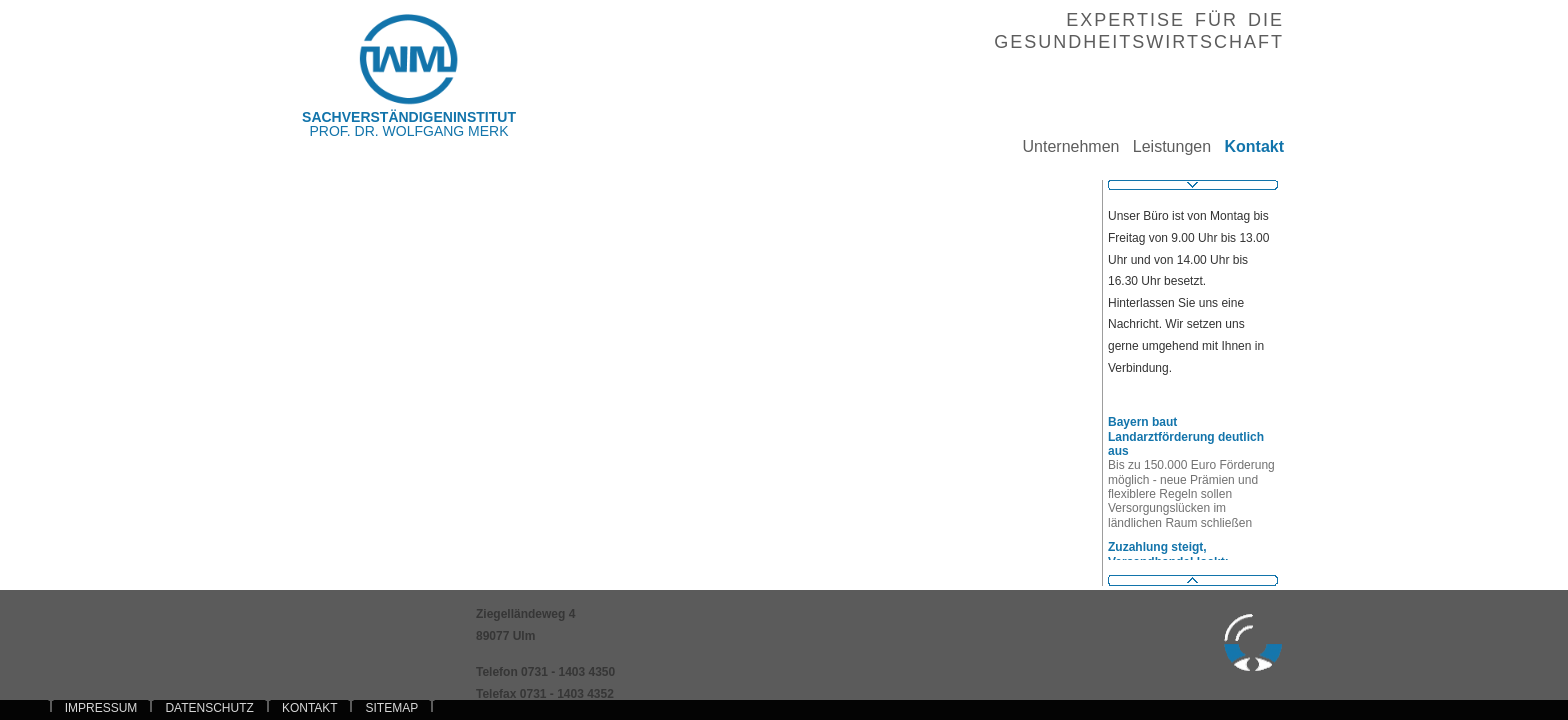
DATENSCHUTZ (209, 708)
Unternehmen (1064, 146)
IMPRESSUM (101, 708)
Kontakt (1247, 146)
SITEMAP (392, 708)
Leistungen (1165, 146)
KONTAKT (310, 708)
